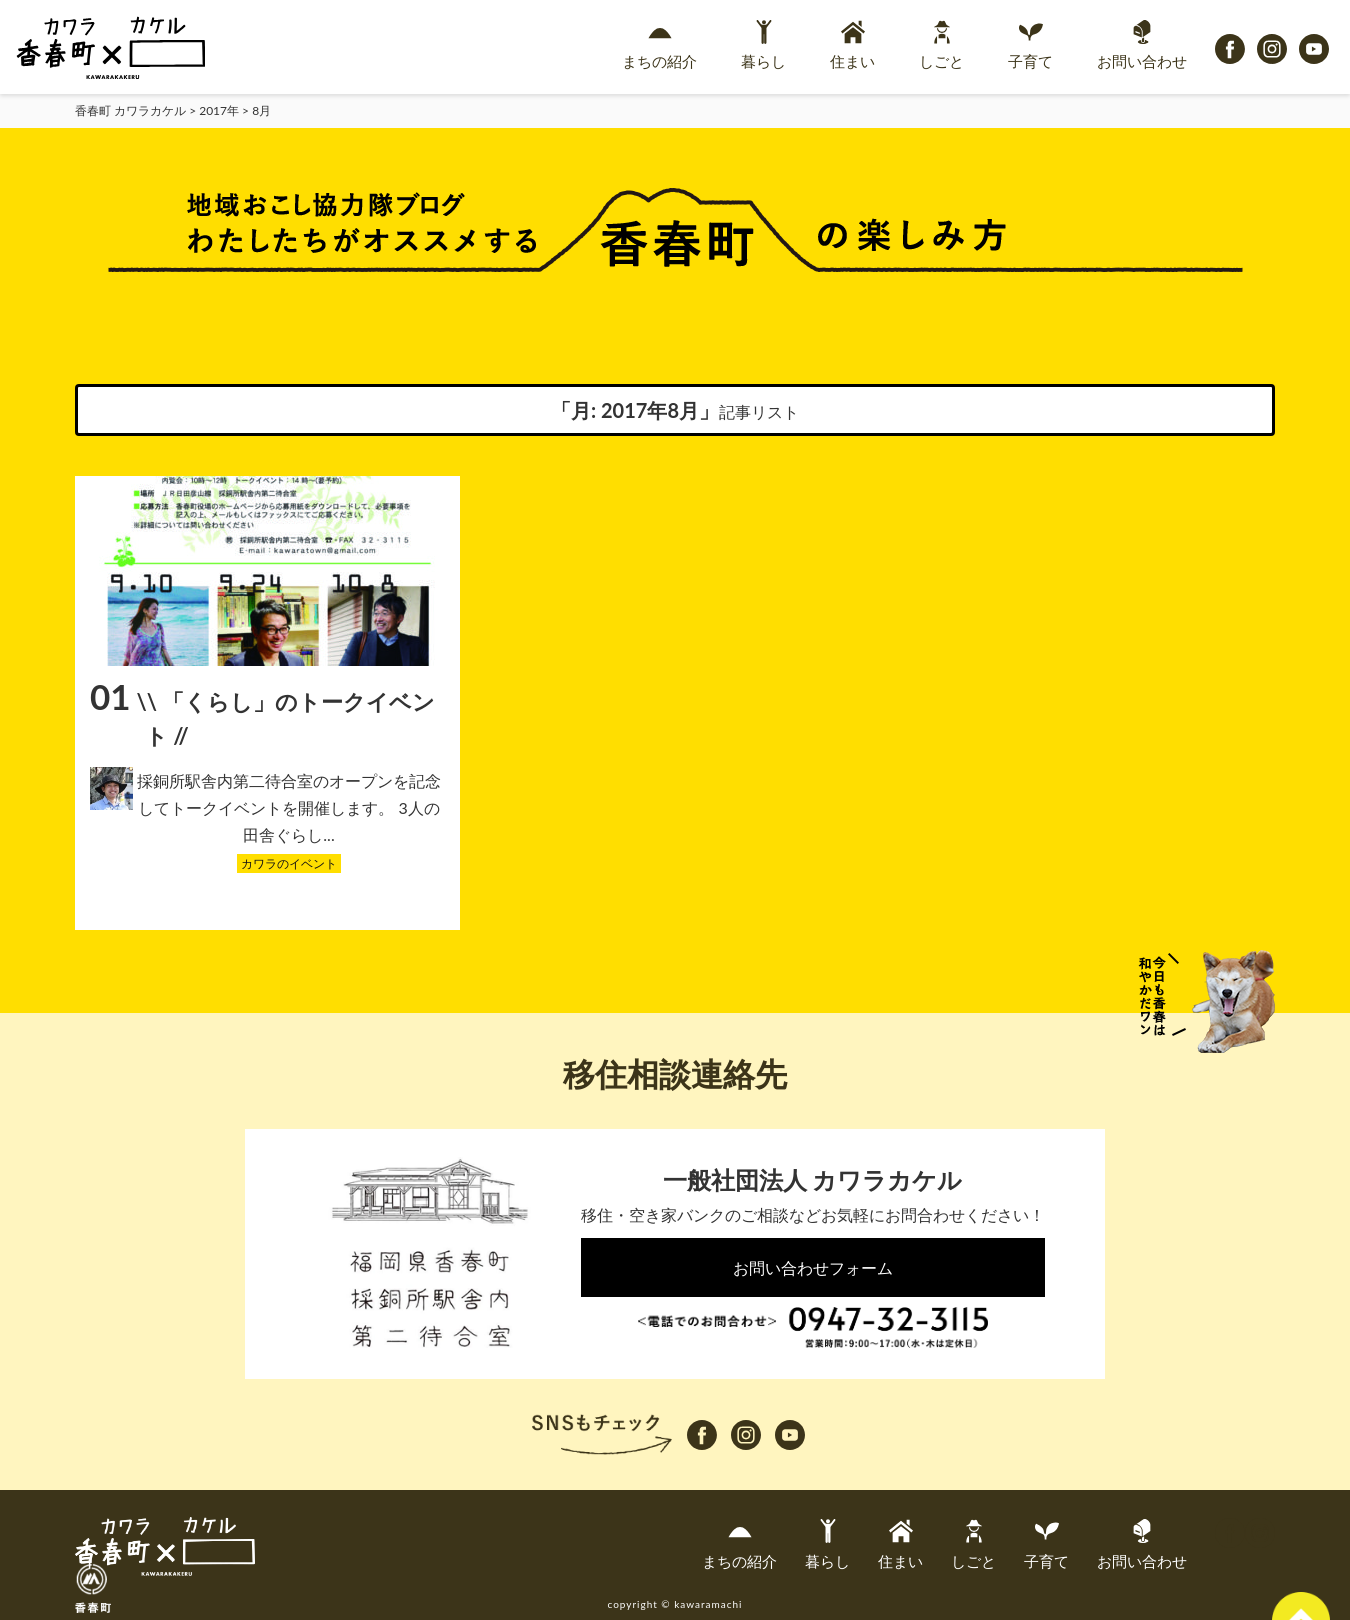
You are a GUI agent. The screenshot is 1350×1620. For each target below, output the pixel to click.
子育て (1030, 44)
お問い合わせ (1142, 44)
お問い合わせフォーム (813, 1267)
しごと (941, 44)
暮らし (763, 44)
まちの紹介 (659, 44)
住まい (852, 44)
